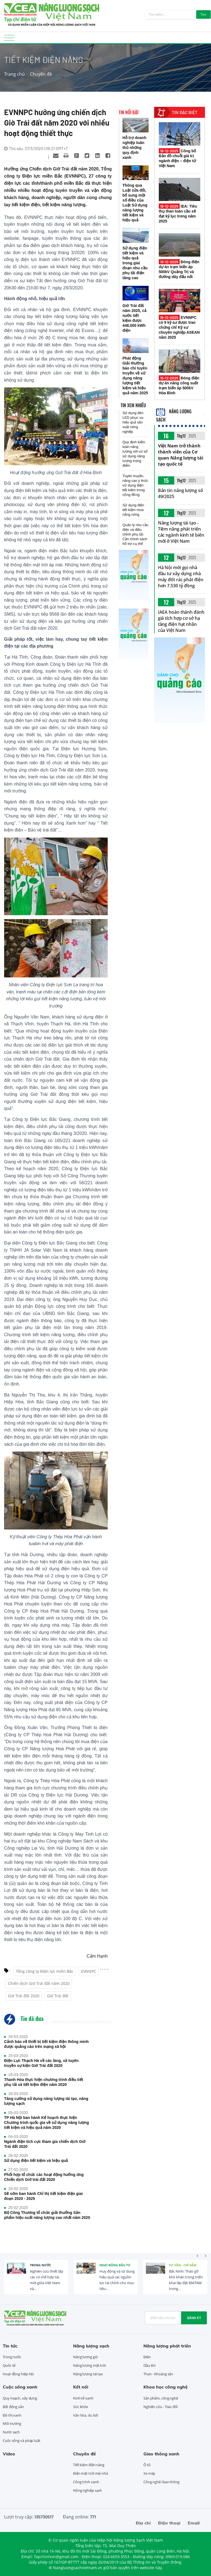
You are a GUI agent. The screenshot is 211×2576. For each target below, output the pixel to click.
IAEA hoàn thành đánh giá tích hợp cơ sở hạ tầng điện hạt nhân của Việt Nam (181, 621)
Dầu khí (149, 2365)
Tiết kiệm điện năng (88, 2464)
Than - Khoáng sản (158, 2373)
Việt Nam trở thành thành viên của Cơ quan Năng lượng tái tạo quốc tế (180, 455)
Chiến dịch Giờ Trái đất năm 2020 (39, 1983)
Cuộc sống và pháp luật (21, 2440)
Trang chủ (14, 74)
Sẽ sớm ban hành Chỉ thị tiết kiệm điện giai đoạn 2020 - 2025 (43, 2196)
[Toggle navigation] (9, 39)
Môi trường (12, 2423)
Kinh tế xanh (83, 2398)
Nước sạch (11, 2432)
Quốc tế (9, 2365)
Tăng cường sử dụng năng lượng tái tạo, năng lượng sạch (46, 2101)
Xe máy (149, 2473)
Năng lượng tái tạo (88, 2373)
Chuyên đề (41, 74)
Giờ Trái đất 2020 (23, 1995)
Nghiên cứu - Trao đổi (160, 2406)
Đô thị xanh (12, 2415)
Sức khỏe (80, 2406)
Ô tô (147, 2464)
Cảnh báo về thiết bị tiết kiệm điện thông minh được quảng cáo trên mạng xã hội (46, 2044)
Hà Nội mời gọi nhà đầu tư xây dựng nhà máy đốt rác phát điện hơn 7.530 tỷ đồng (180, 576)
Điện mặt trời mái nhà (90, 2473)
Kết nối (80, 2387)
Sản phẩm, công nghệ (160, 2398)
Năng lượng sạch (91, 2346)
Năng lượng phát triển (167, 2346)
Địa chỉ (143, 2523)
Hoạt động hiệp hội (18, 2373)
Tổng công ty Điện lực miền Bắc (44, 1971)
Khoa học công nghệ (165, 2387)
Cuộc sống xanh (20, 2387)
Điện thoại (169, 2523)
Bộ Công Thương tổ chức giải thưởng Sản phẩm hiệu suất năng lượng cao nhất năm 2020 (47, 2215)
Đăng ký (194, 2318)
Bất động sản (13, 2406)
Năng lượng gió (85, 2356)
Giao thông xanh (161, 2454)
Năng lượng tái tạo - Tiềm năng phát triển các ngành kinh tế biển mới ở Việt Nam (181, 532)
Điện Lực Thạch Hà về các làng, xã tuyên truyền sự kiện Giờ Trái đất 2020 (41, 2063)
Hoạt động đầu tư (115, 2265)
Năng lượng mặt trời (89, 2365)
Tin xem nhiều (133, 405)
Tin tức (10, 2346)
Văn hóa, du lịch (85, 2415)
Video (9, 2454)
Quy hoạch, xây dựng (20, 2398)
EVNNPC (88, 1971)
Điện (147, 2356)
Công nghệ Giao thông (161, 2481)
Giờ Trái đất (57, 1995)
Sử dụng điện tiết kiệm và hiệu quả (36, 2160)
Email (193, 2523)
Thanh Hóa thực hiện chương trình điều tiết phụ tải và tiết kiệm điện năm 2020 (43, 2082)
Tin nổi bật (129, 112)
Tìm (203, 14)
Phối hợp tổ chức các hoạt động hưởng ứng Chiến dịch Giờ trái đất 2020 (44, 2177)
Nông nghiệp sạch (87, 2490)
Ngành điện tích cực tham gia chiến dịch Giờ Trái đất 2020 (44, 2144)
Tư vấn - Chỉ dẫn (182, 2265)
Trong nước (40, 2265)
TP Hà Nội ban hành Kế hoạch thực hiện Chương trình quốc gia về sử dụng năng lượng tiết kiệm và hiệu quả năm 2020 (46, 2122)
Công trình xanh (86, 2481)
